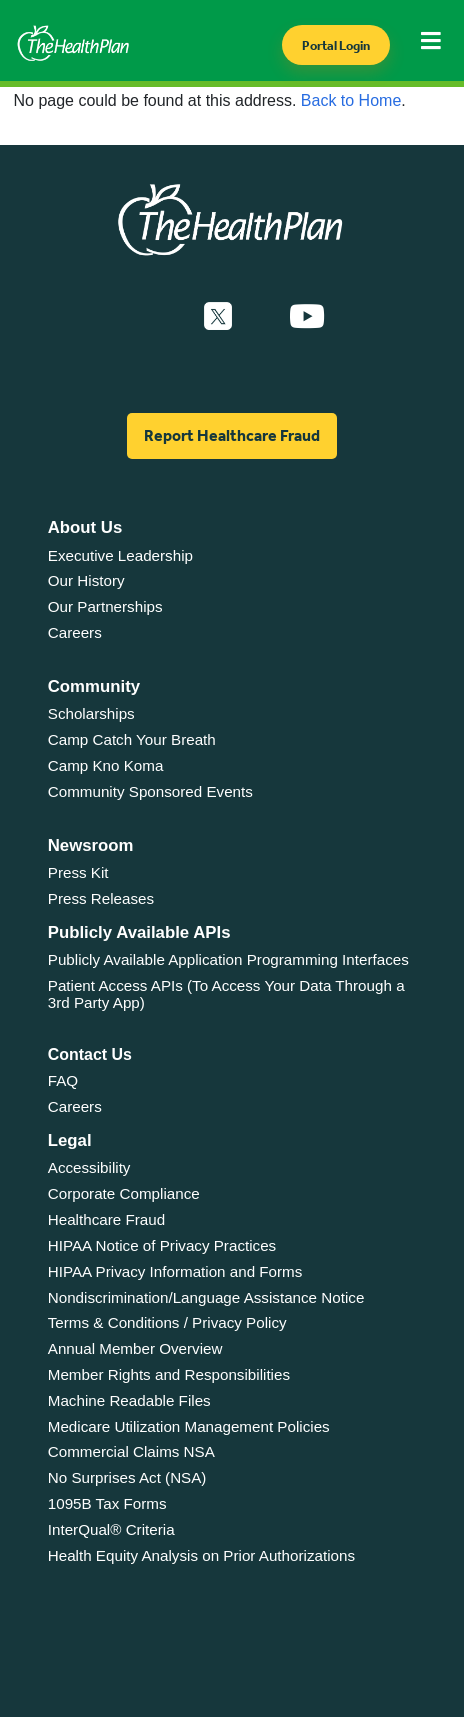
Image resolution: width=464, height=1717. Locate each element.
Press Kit (78, 872)
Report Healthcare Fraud (232, 435)
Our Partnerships (105, 606)
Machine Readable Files (129, 1400)
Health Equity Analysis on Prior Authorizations (201, 1555)
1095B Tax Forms (107, 1503)
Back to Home (351, 100)
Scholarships (91, 713)
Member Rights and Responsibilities (169, 1374)
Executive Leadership (120, 555)
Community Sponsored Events (150, 791)
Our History (86, 580)
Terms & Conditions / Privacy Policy (167, 1322)
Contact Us (90, 1054)
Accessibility (89, 1167)
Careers (75, 632)
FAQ (63, 1080)
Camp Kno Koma (106, 765)
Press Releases (101, 898)
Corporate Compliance (124, 1193)
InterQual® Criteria (111, 1529)
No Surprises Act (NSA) (127, 1477)
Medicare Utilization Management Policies (189, 1426)
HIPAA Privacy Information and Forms (175, 1271)
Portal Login (336, 45)
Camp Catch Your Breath (132, 739)
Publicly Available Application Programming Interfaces (228, 959)
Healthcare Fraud (106, 1219)
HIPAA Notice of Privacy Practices (162, 1245)
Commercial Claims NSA (131, 1451)
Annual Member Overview (135, 1348)
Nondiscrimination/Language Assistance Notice (206, 1297)
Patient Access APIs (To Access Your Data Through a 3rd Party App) (226, 994)
